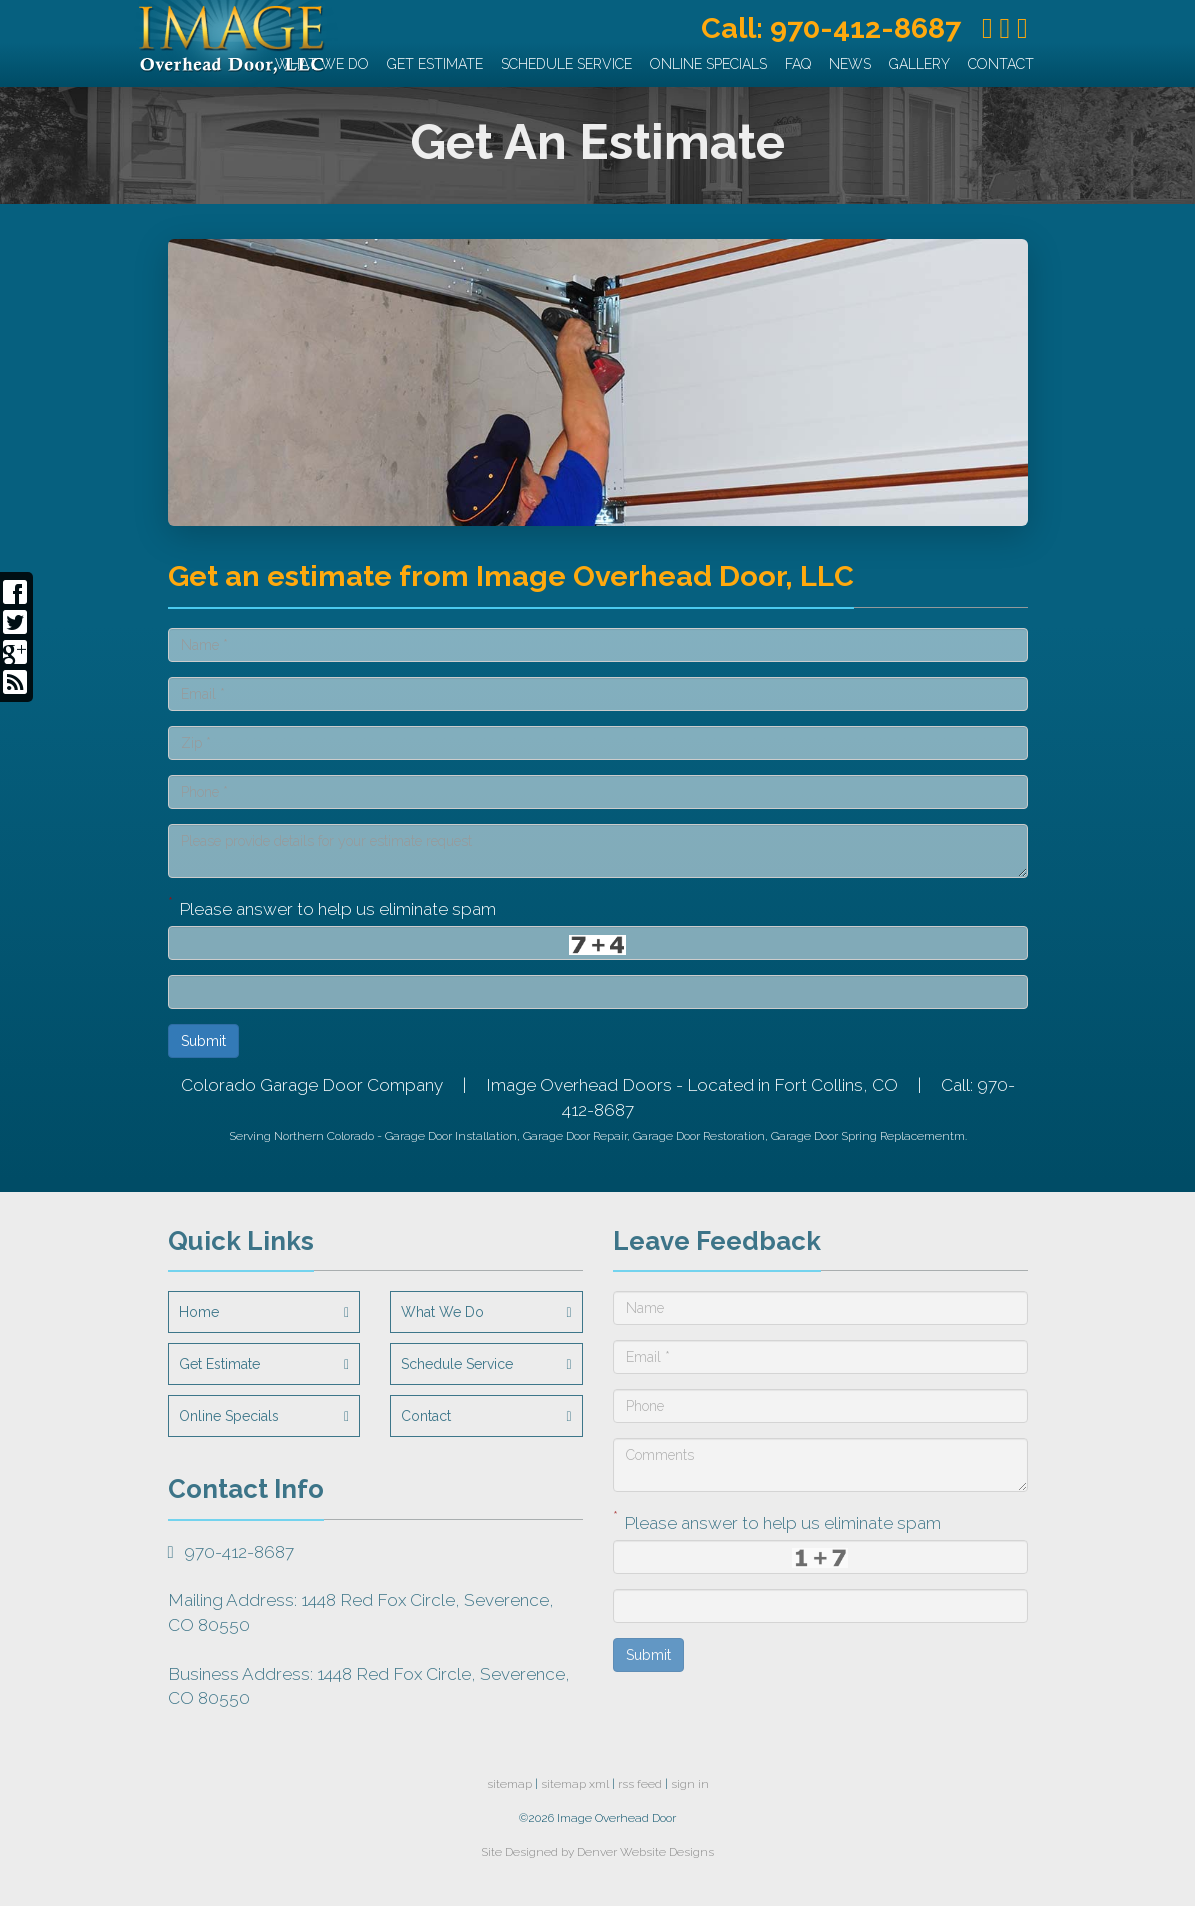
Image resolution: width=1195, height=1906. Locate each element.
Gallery (919, 64)
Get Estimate (435, 64)
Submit (203, 1041)
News (850, 64)
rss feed (640, 1784)
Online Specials (708, 64)
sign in (690, 1784)
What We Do (322, 64)
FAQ (798, 64)
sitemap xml (575, 1784)
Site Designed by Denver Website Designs (597, 1852)
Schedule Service (566, 64)
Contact (1001, 64)
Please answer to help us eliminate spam (332, 907)
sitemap (509, 1784)
